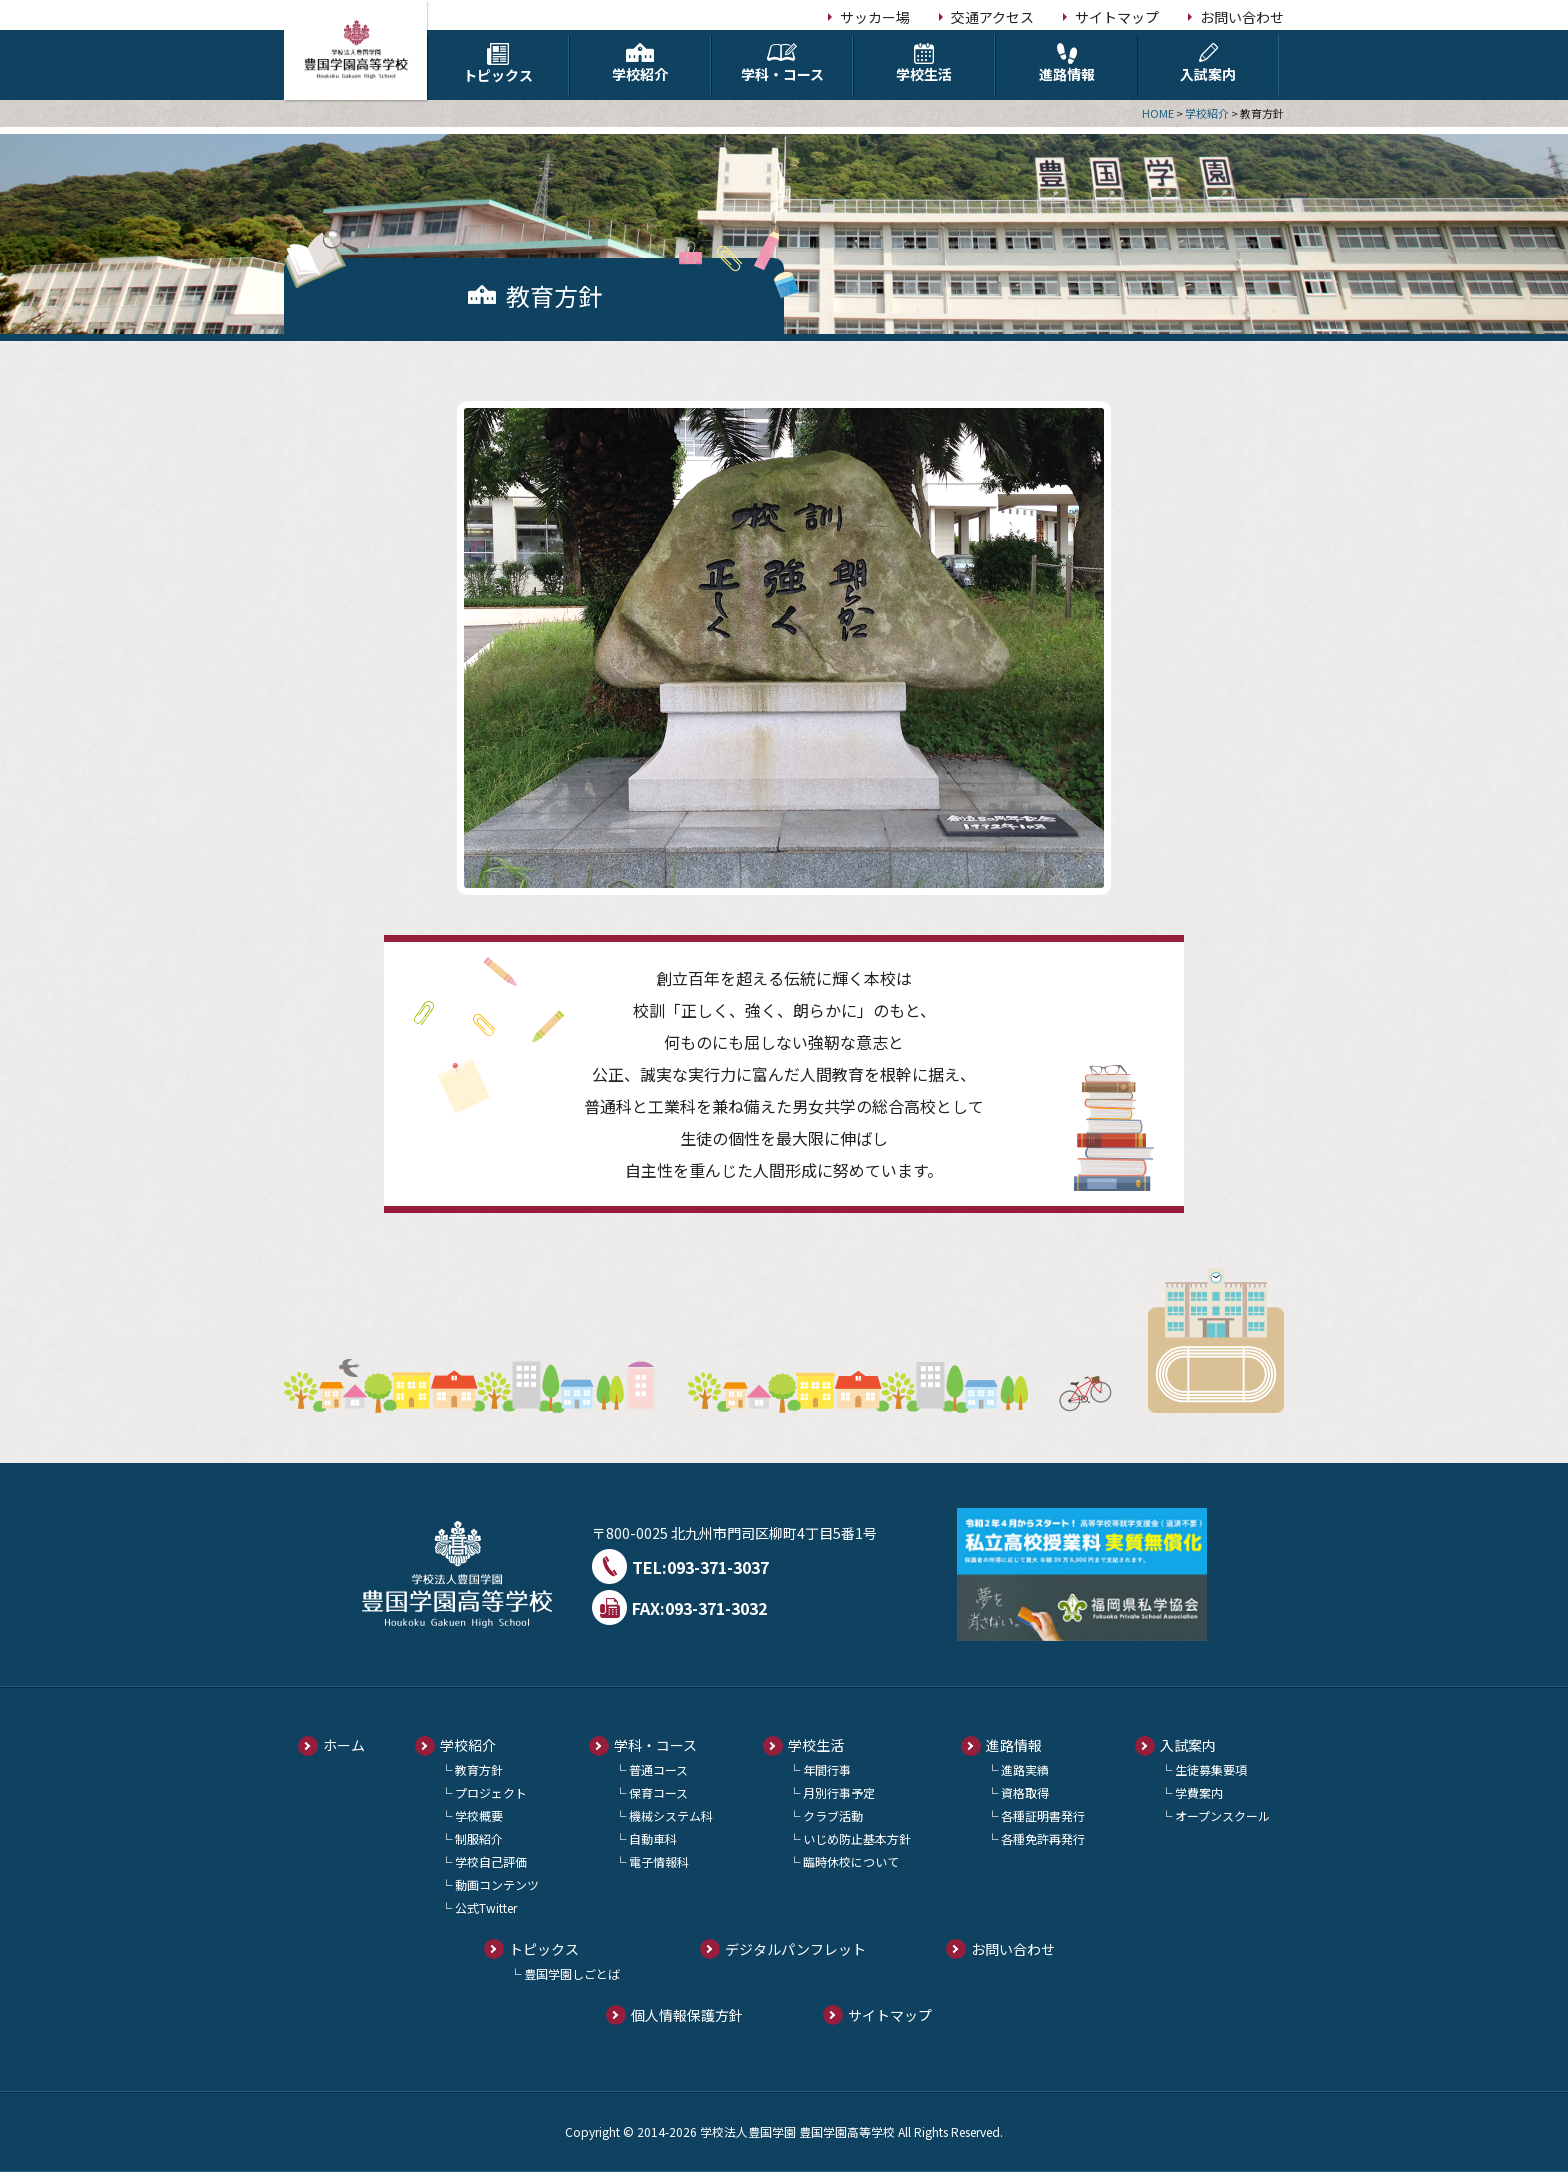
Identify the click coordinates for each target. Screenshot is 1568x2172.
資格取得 (1025, 1792)
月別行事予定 (839, 1792)
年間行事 (827, 1769)
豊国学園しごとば (572, 1973)
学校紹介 (640, 63)
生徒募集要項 (1211, 1769)
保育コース (658, 1792)
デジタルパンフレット (795, 1949)
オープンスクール (1222, 1815)
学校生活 (924, 63)
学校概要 (479, 1815)
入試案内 (1208, 63)
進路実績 (1025, 1769)
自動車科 (653, 1838)
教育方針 (479, 1769)
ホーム (344, 1745)
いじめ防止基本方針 (857, 1838)
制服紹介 (479, 1838)
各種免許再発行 (1043, 1838)
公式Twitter (486, 1907)
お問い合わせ (1242, 17)
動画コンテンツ (497, 1884)
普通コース (658, 1769)
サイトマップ (1117, 17)
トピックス (498, 64)
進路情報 (1066, 63)
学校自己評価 (491, 1861)
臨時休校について (851, 1861)
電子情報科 (659, 1861)
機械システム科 (671, 1815)
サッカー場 (875, 17)
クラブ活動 (833, 1815)
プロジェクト (491, 1792)
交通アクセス (992, 17)
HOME (1158, 113)
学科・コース (782, 63)
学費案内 (1199, 1792)
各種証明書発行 (1043, 1815)
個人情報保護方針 (687, 2015)
